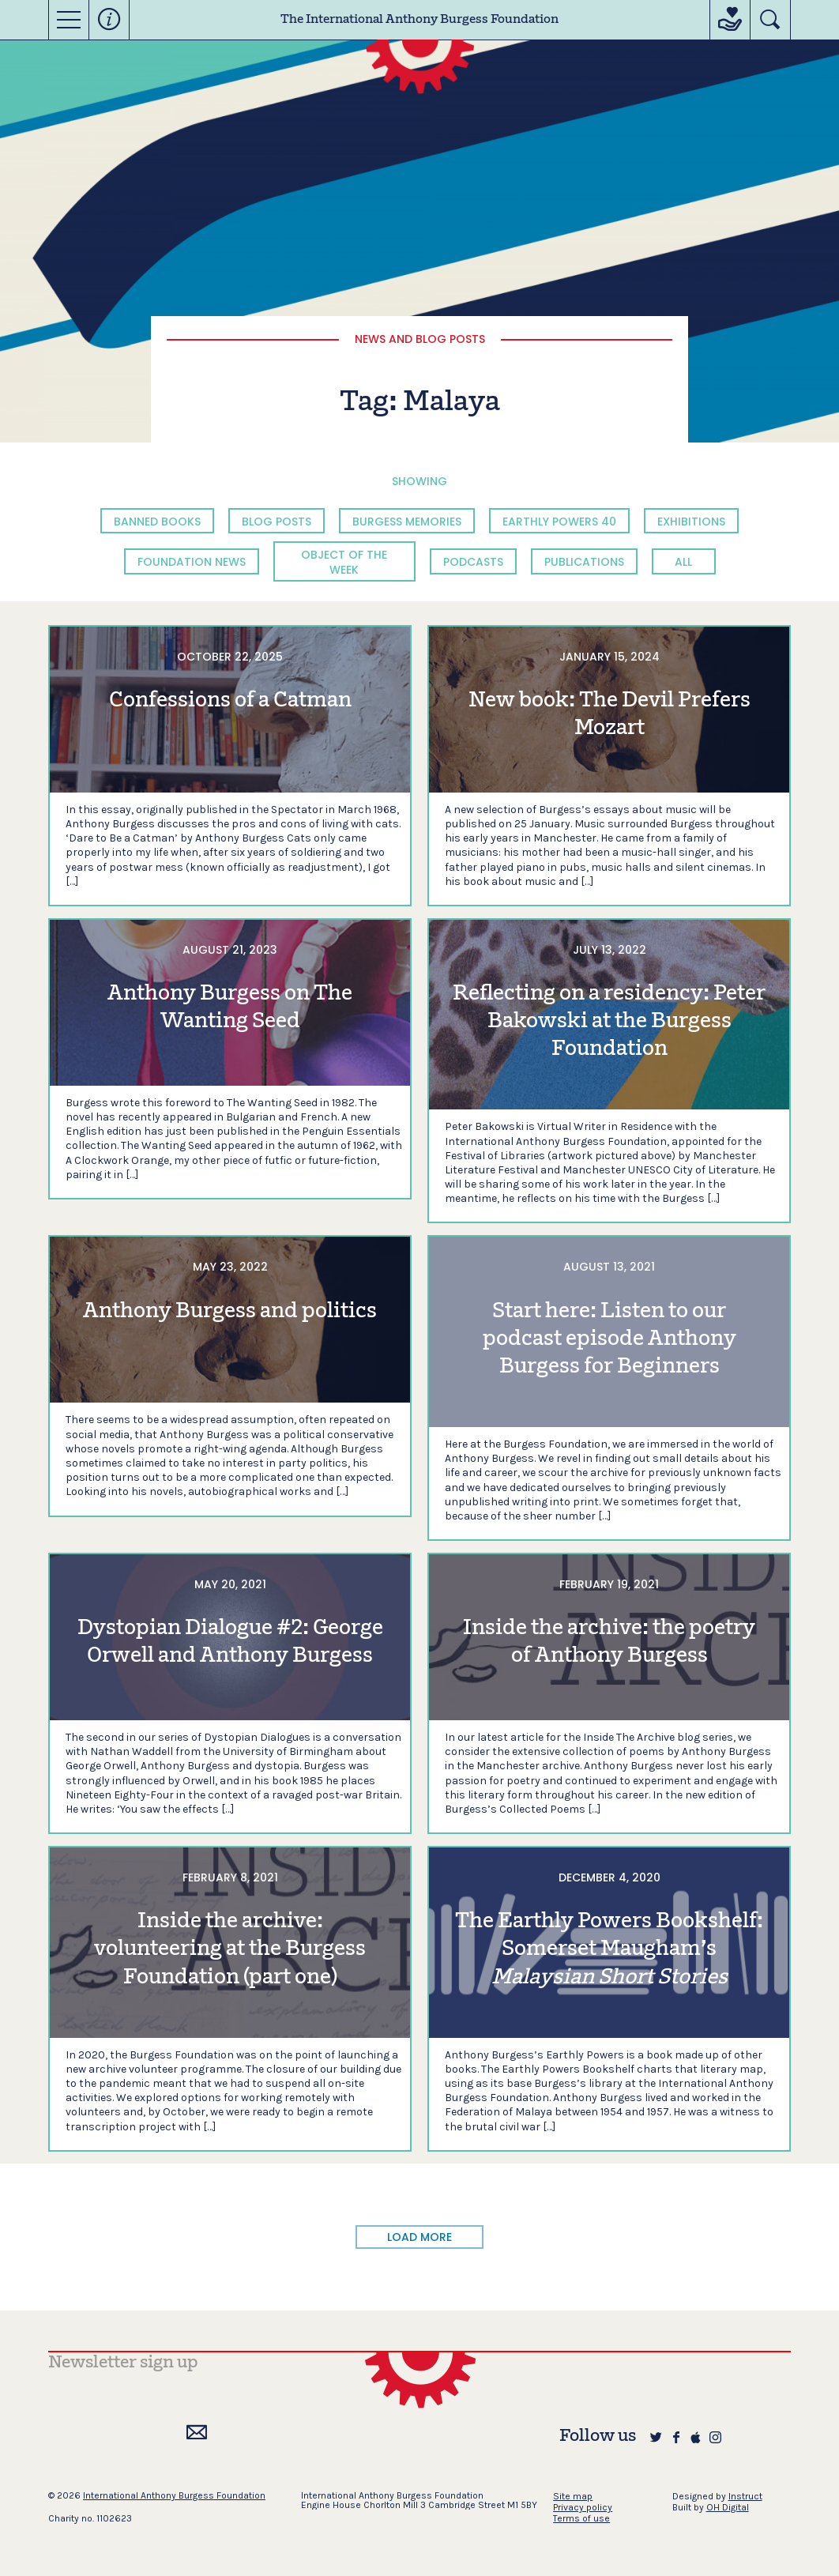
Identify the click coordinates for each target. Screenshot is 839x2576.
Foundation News (191, 562)
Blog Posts (276, 521)
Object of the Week (344, 562)
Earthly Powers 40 (559, 521)
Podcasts (473, 562)
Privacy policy (582, 2507)
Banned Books (157, 521)
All (683, 562)
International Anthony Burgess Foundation (174, 2495)
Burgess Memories (406, 521)
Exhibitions (691, 521)
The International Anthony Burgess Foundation (419, 19)
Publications (584, 562)
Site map (573, 2496)
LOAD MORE (419, 2237)
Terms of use (581, 2518)
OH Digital (727, 2507)
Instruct (745, 2496)
